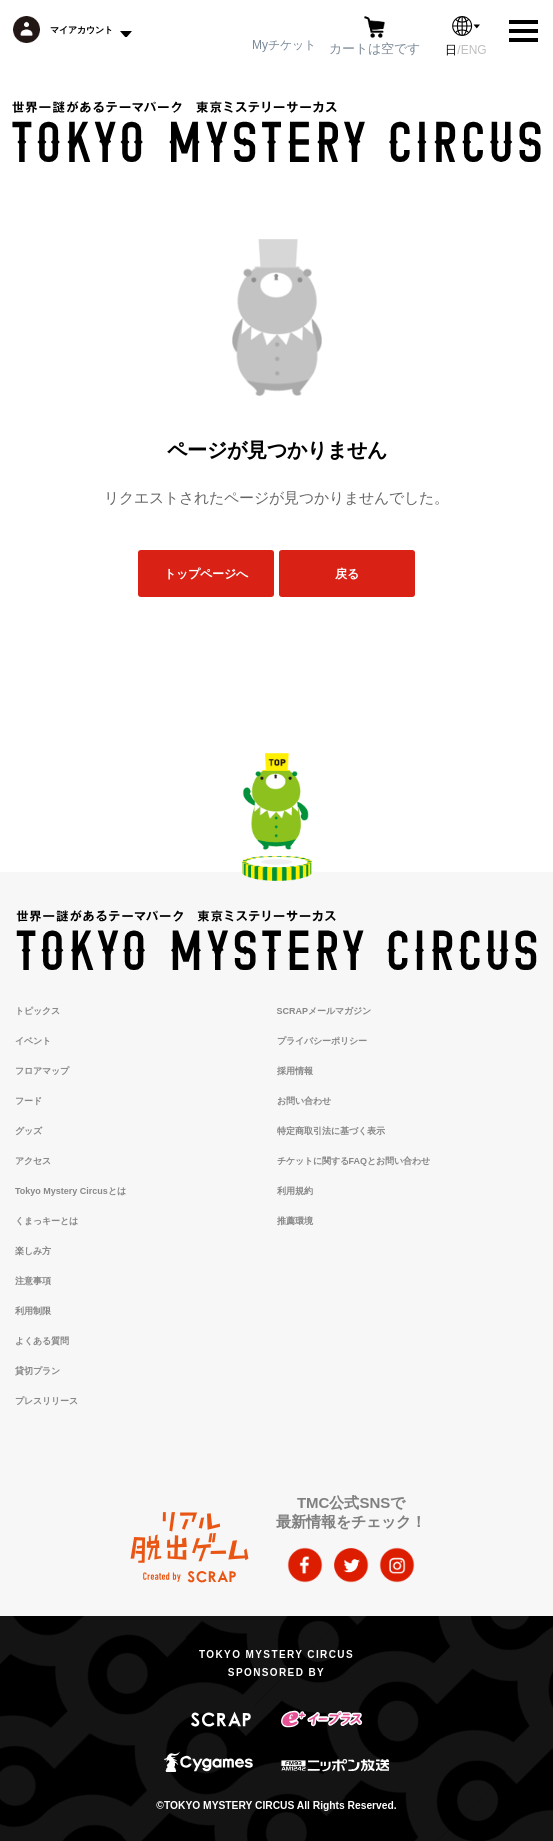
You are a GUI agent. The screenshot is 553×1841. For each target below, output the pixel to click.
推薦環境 (295, 1221)
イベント (33, 1041)
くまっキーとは (46, 1221)
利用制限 (33, 1311)
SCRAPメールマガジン (324, 1011)
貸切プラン (37, 1371)
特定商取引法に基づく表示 (331, 1131)
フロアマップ (42, 1071)
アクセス (33, 1161)
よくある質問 (42, 1341)
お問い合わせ (304, 1101)
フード (28, 1101)
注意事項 (33, 1281)
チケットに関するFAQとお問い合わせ (354, 1161)
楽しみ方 (33, 1251)
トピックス (37, 1011)
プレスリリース (46, 1401)
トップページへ (206, 573)
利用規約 (295, 1191)
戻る (347, 573)
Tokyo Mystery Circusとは (70, 1191)
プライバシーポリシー (322, 1041)
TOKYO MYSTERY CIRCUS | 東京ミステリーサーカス (276, 132)
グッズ (28, 1131)
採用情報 (295, 1071)
